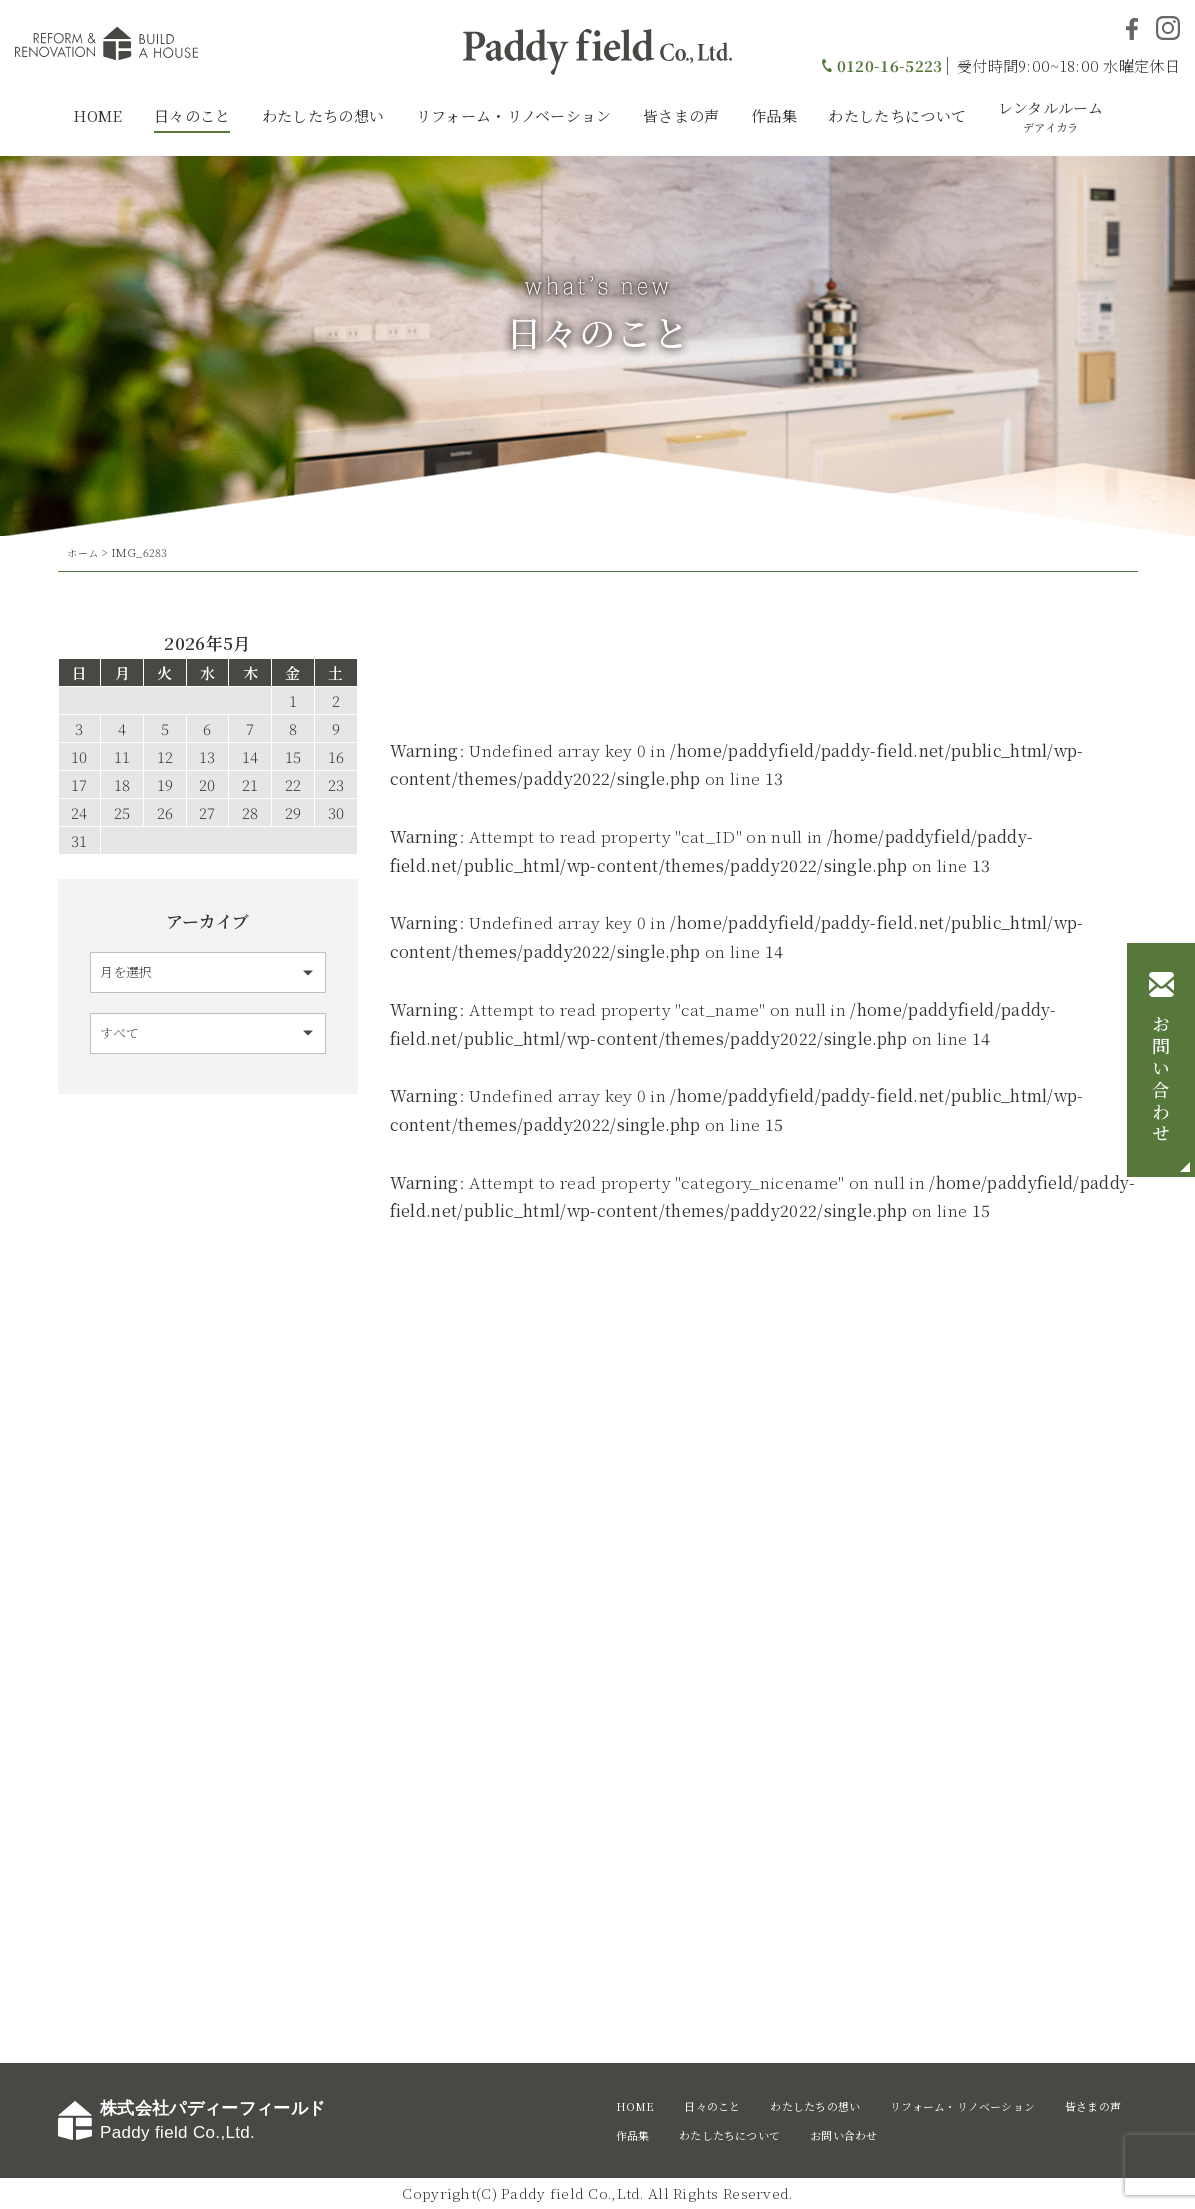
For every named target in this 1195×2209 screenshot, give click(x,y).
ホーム (84, 552)
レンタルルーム (1051, 116)
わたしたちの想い (323, 115)
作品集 (774, 115)
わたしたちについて (897, 115)
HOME (97, 115)
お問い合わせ (1161, 1080)
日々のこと (192, 115)
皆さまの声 (681, 115)
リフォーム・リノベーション (514, 115)
